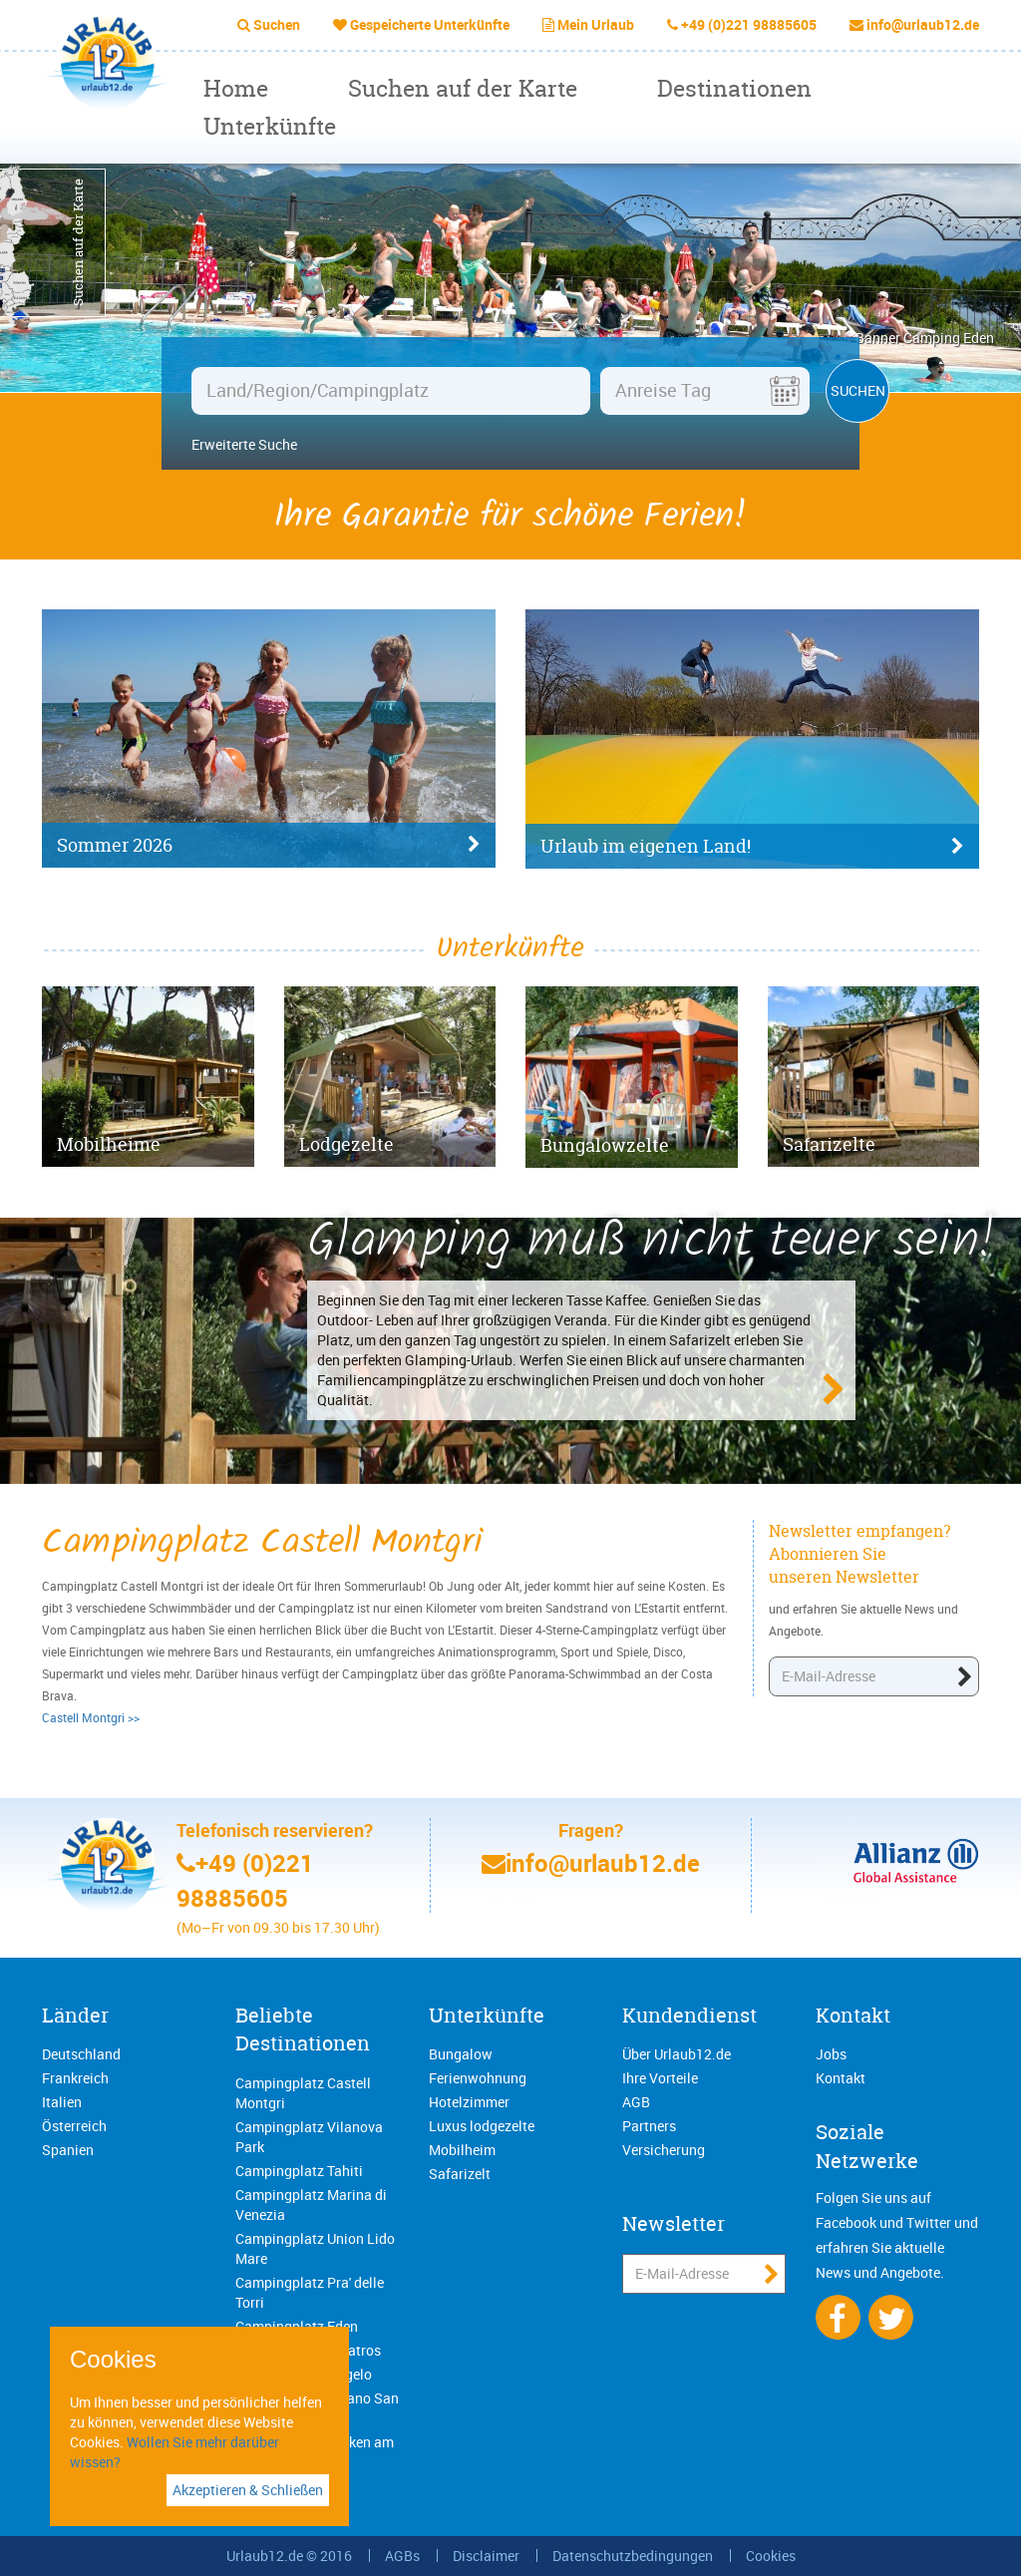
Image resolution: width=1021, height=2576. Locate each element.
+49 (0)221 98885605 (749, 24)
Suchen (276, 24)
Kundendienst (689, 2015)
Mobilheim (462, 2149)
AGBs (402, 2555)
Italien (62, 2101)
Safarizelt (460, 2173)
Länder (75, 2015)
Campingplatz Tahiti (299, 2170)
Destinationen (734, 88)
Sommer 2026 (269, 846)
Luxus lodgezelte (481, 2125)
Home (235, 88)
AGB (636, 2101)
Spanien (68, 2149)
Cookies (771, 2555)
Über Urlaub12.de (676, 2053)
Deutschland (81, 2053)
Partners (649, 2125)
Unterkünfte (269, 126)
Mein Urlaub (595, 24)
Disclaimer (486, 2555)
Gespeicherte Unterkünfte (430, 24)
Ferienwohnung (477, 2077)
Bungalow (461, 2053)
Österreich (74, 2125)
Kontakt (853, 2015)
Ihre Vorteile (660, 2077)
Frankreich (75, 2077)
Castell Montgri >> (91, 1717)
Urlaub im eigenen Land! (752, 847)
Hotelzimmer (469, 2101)
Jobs (831, 2053)
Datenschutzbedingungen (632, 2555)
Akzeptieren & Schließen (247, 2489)
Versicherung (663, 2149)
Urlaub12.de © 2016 (289, 2555)
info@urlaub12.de (922, 24)
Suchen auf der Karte (462, 88)
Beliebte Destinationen (302, 2029)
